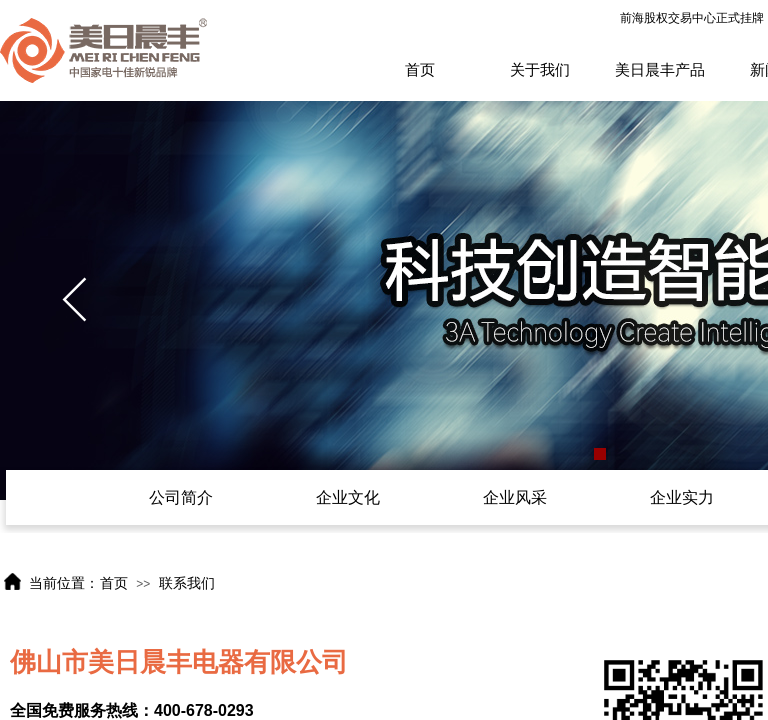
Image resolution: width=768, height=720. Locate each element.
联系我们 (187, 583)
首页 (420, 70)
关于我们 (540, 70)
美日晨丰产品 (660, 70)
